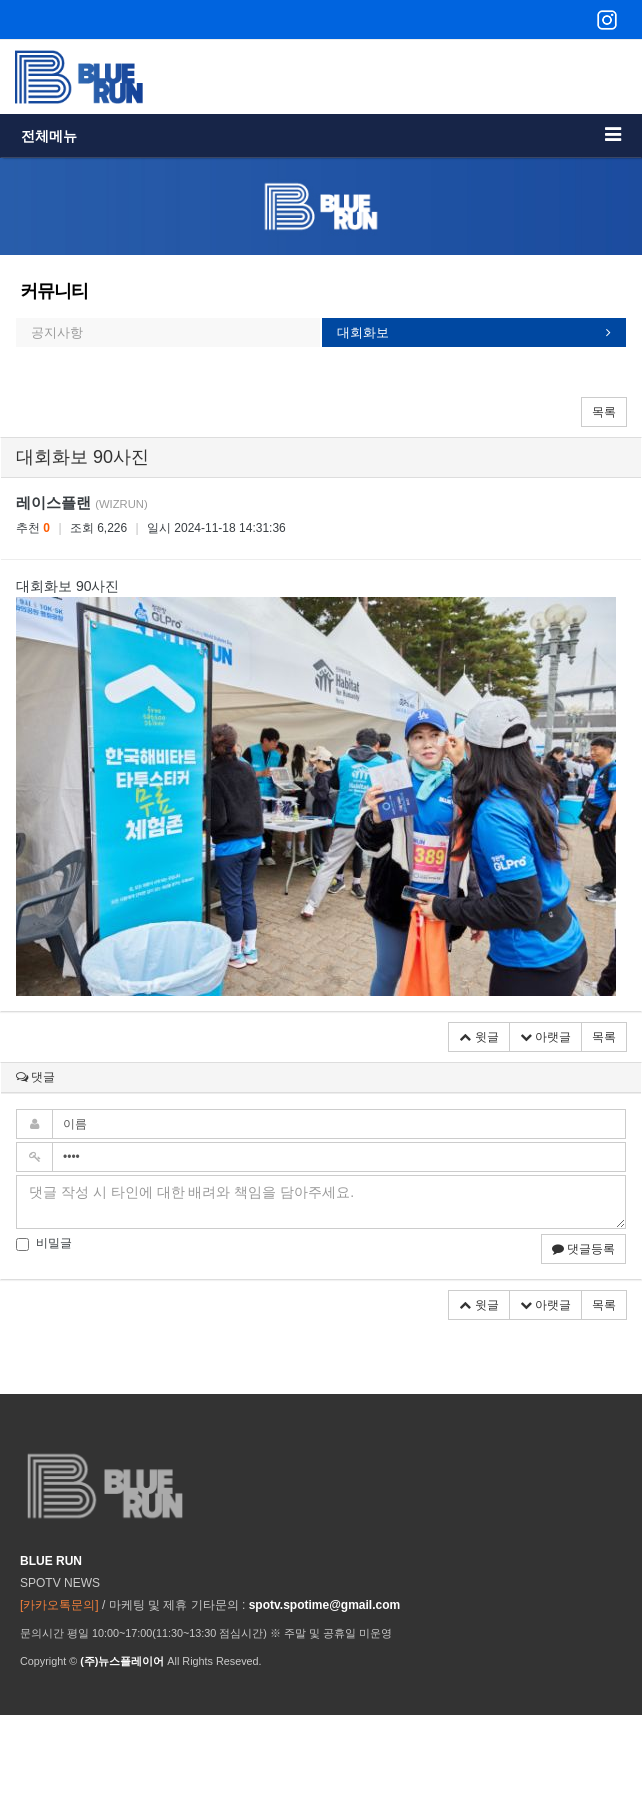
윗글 (478, 1037)
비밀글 (44, 1243)
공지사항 (57, 332)
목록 (604, 412)
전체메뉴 (321, 134)
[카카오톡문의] (59, 1605)
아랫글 (545, 1037)
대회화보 (363, 332)
